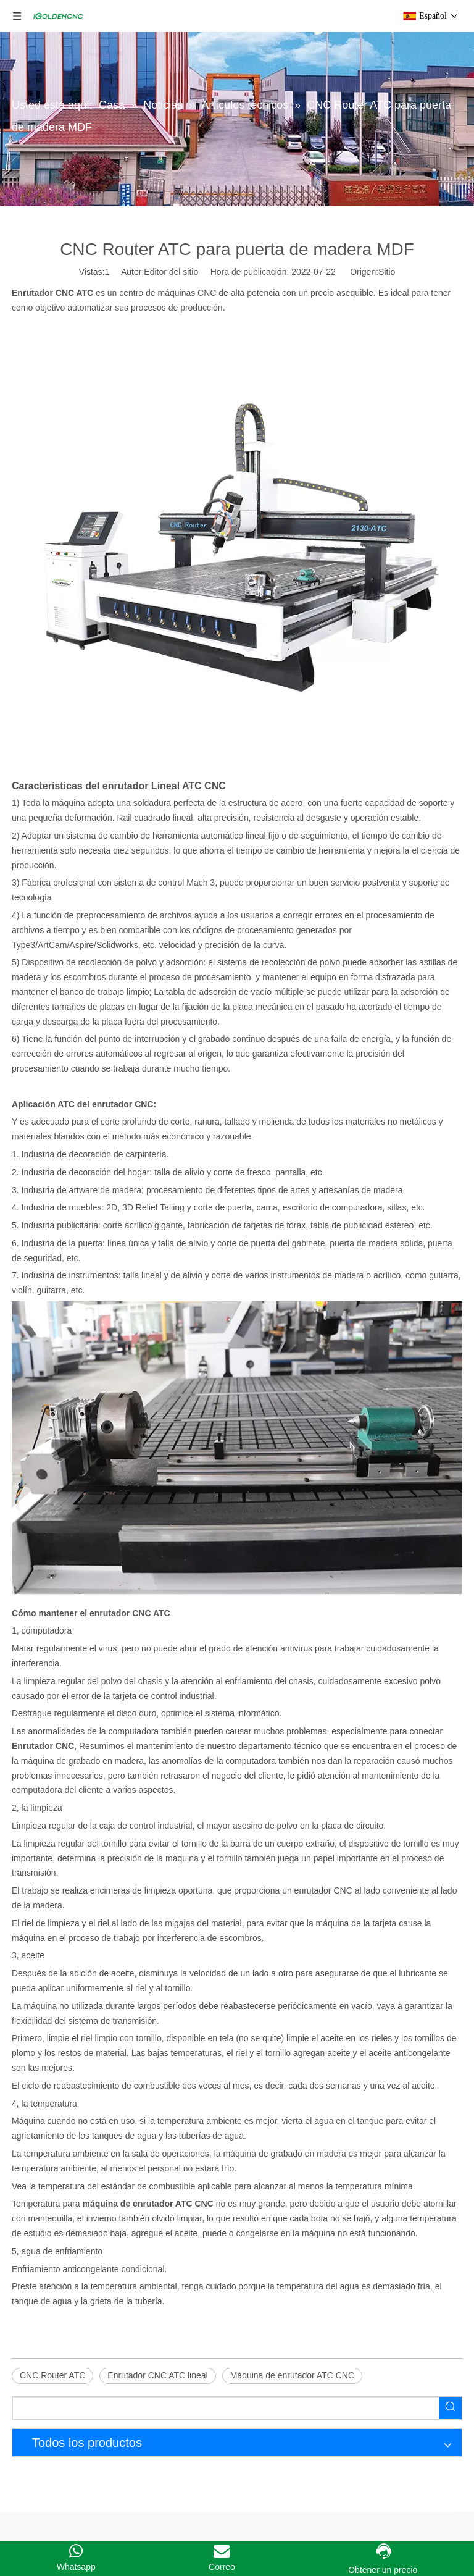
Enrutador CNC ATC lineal (157, 2375)
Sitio (386, 272)
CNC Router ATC (52, 2375)
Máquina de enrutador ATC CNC (292, 2375)
